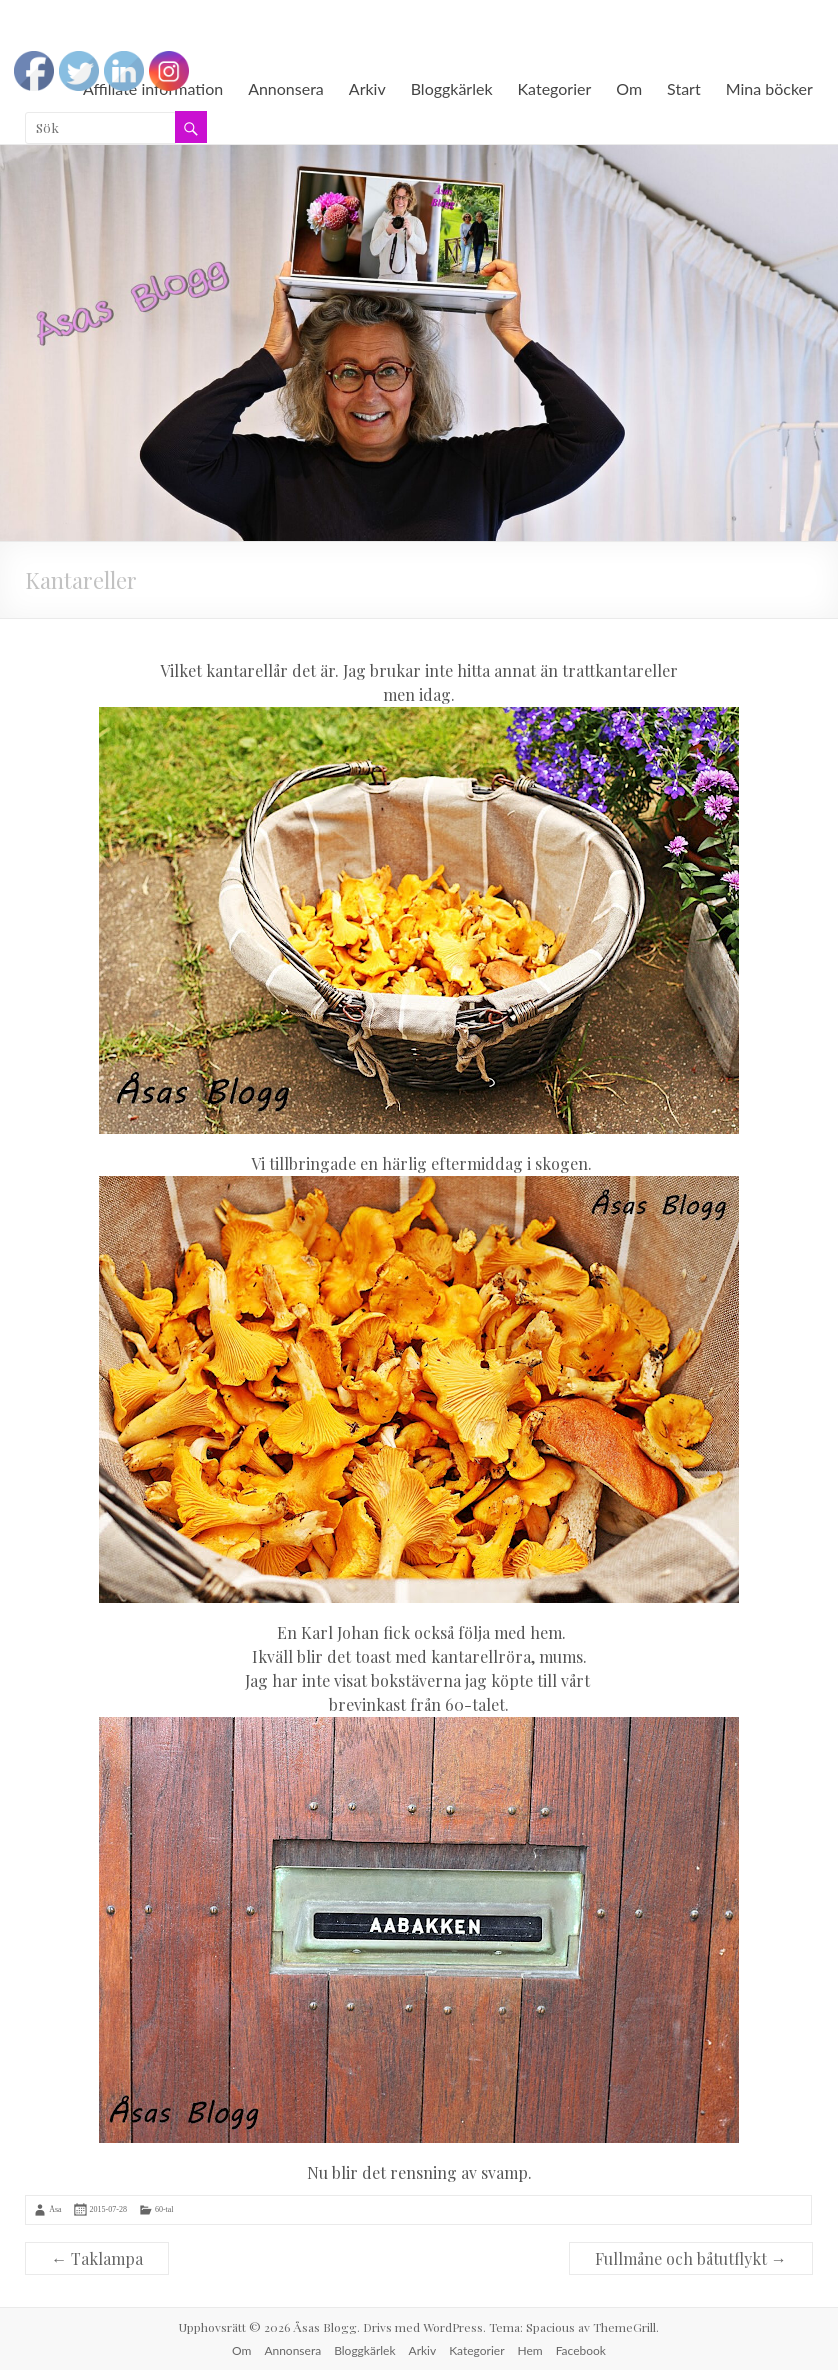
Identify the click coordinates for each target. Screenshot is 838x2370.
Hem (530, 2350)
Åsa (55, 2209)
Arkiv (367, 88)
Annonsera (286, 88)
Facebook (581, 2350)
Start (684, 88)
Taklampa (97, 2258)
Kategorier (555, 88)
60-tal (164, 2209)
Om (629, 88)
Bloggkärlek (452, 88)
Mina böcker (769, 88)
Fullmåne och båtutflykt (691, 2258)
